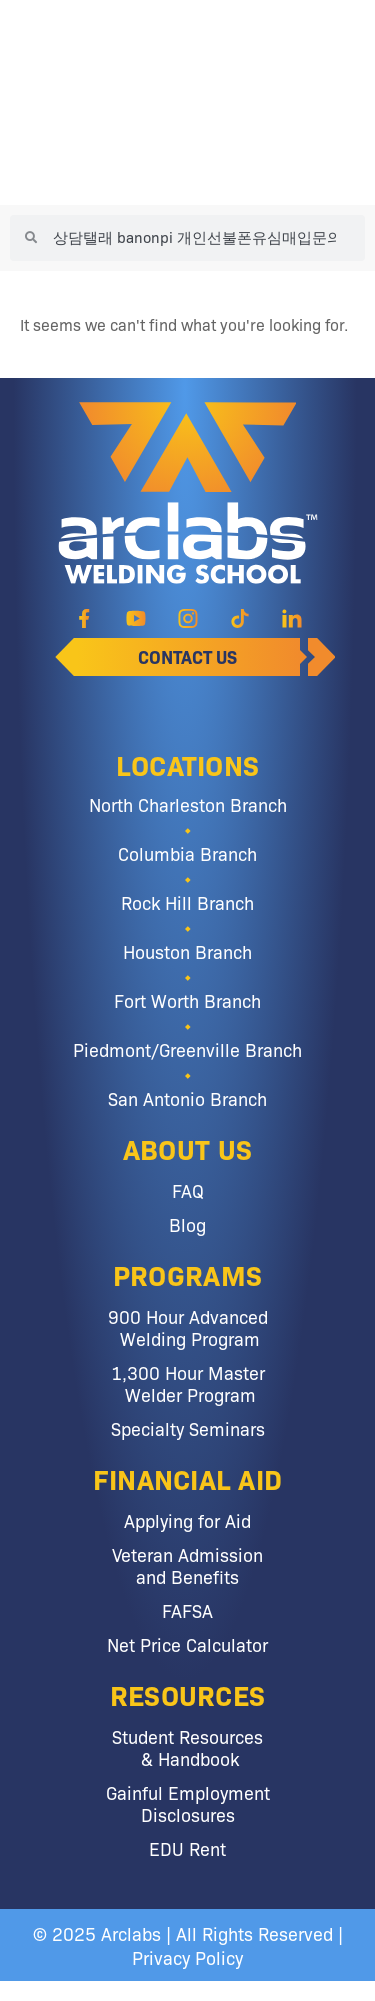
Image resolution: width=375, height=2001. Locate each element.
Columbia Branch (187, 853)
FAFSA (187, 1610)
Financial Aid (188, 1478)
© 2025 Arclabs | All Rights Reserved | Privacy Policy (188, 1945)
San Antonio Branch (187, 1098)
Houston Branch (187, 951)
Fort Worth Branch (187, 1000)
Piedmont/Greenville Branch (187, 1049)
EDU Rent (187, 1848)
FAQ (188, 1190)
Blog (187, 1224)
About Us (187, 1148)
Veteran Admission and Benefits (187, 1565)
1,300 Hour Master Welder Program (188, 1383)
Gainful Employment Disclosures (188, 1803)
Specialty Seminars (188, 1428)
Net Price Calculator (187, 1644)
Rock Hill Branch (187, 902)
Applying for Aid (187, 1520)
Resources (188, 1694)
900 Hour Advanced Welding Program (188, 1327)
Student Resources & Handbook (187, 1747)
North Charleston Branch (188, 804)
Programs (187, 1274)
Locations (188, 764)
